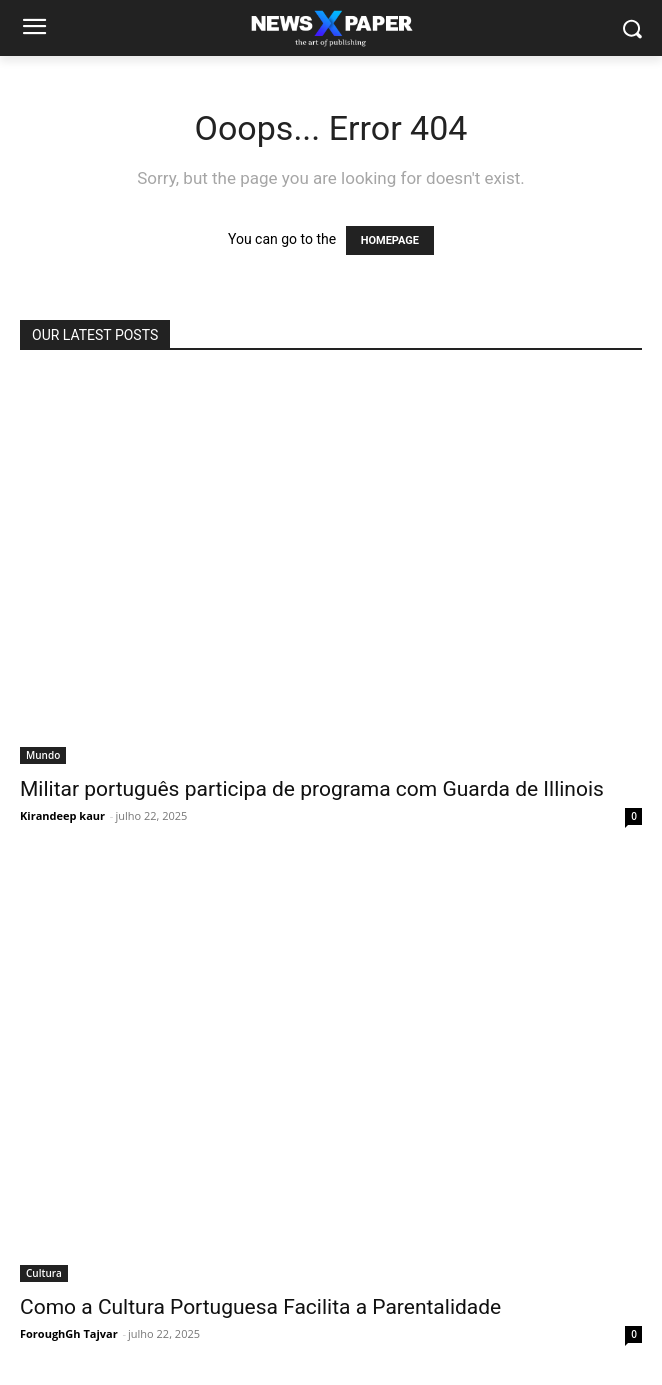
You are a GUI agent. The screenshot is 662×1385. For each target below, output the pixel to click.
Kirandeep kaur (62, 815)
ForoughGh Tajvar (69, 1333)
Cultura (44, 1273)
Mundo (43, 755)
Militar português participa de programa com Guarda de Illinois (312, 789)
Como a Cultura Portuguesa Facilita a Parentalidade (260, 1307)
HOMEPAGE (390, 240)
